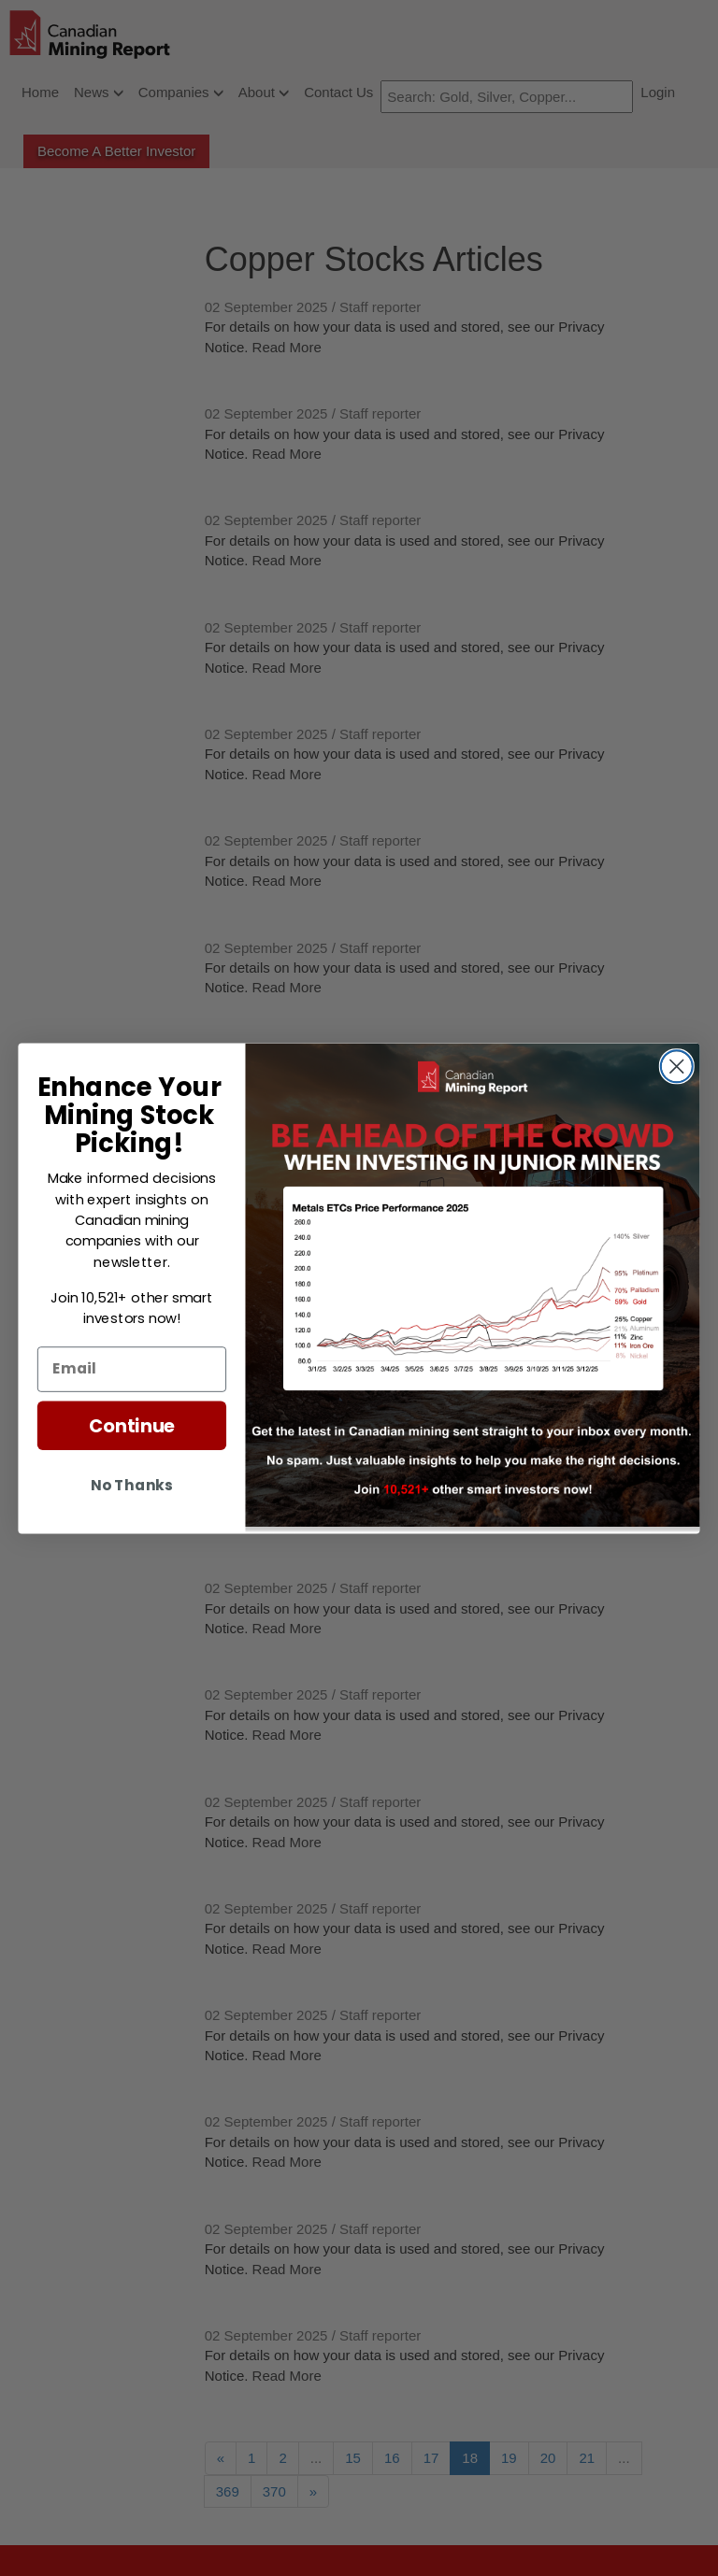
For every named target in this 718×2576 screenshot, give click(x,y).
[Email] (131, 1368)
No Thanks (131, 1483)
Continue (132, 1424)
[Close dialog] (677, 1066)
